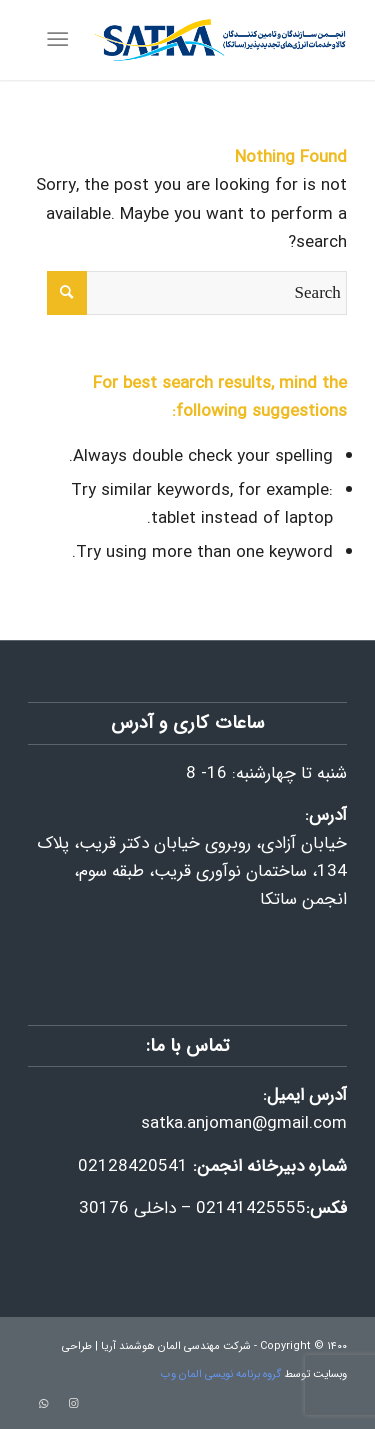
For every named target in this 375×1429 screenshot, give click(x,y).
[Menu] (61, 40)
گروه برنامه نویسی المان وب (221, 1374)
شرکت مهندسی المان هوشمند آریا (176, 1346)
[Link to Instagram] (73, 1404)
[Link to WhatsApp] (43, 1404)
